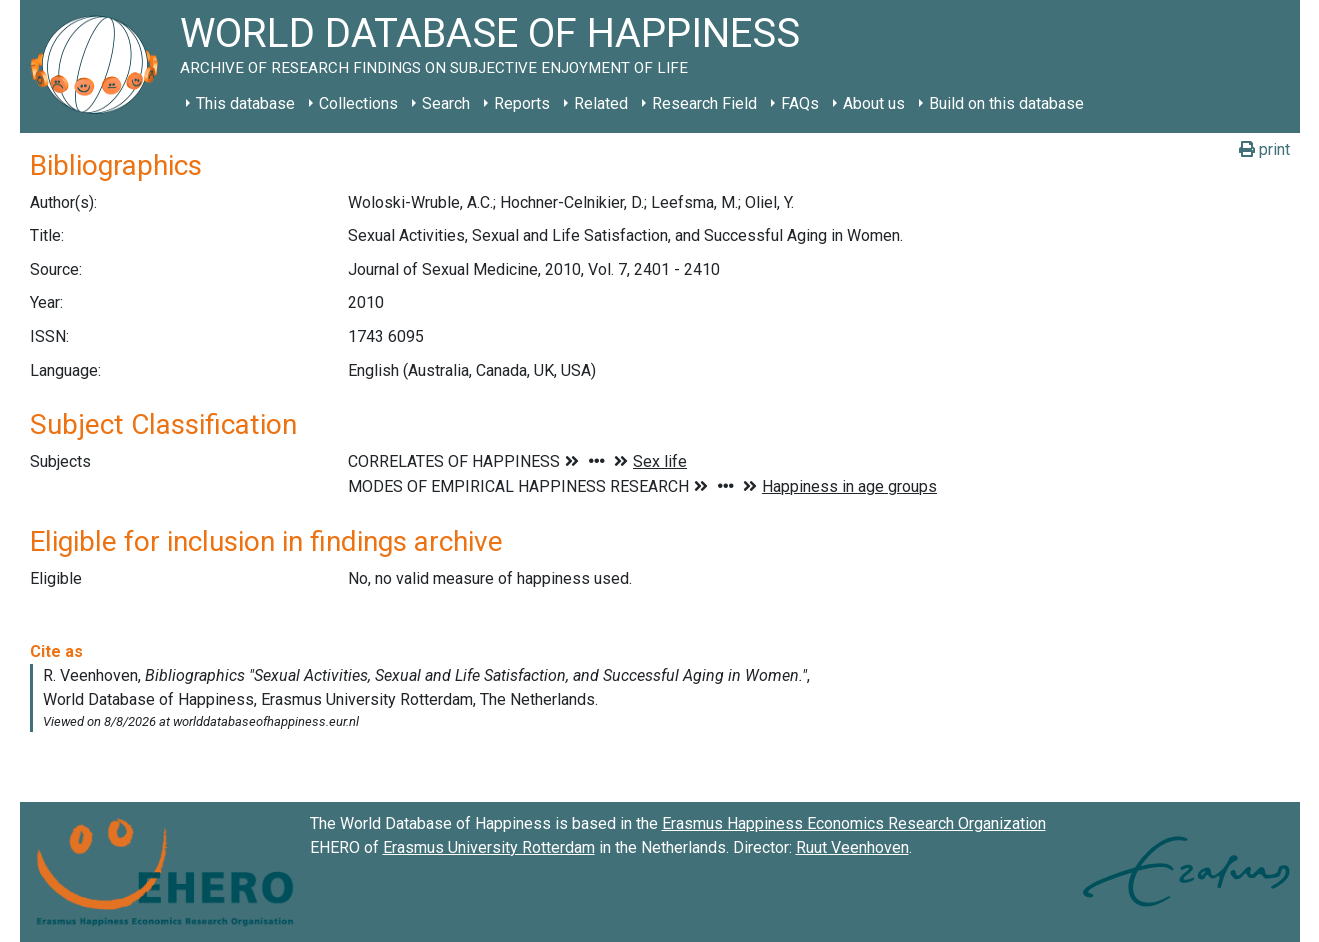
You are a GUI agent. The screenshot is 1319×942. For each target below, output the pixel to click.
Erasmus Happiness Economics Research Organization (854, 823)
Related (601, 103)
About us (874, 103)
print (1264, 149)
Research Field (704, 103)
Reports (522, 103)
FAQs (800, 103)
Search (446, 103)
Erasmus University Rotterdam (489, 847)
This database (245, 103)
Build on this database (1006, 103)
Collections (358, 103)
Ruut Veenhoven (852, 847)
